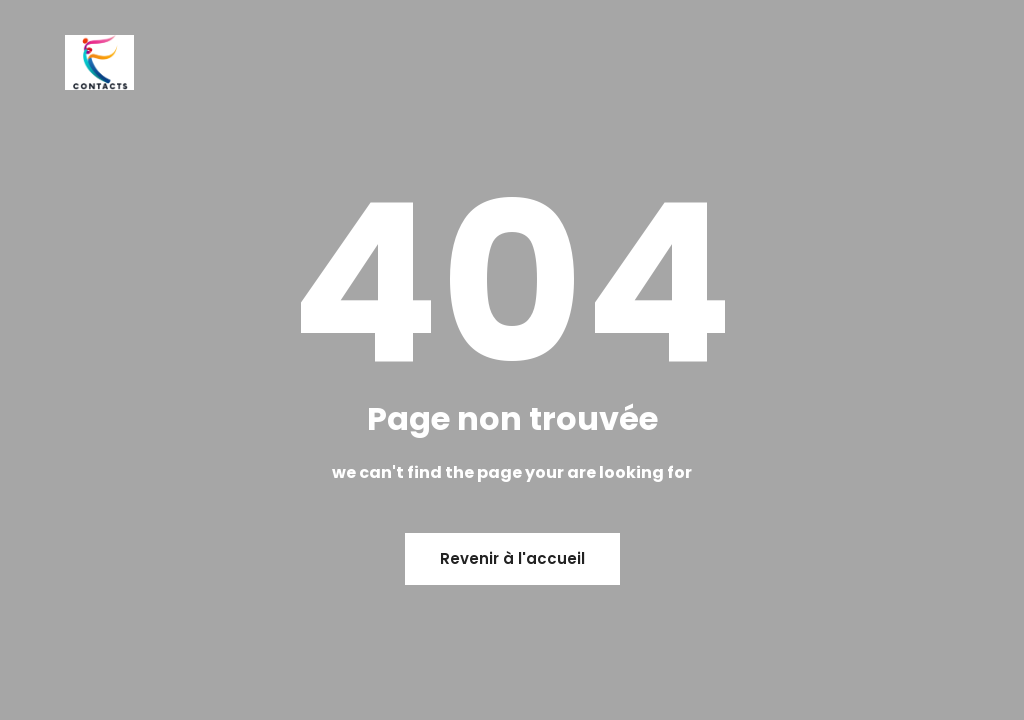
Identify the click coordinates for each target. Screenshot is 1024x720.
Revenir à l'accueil (512, 558)
